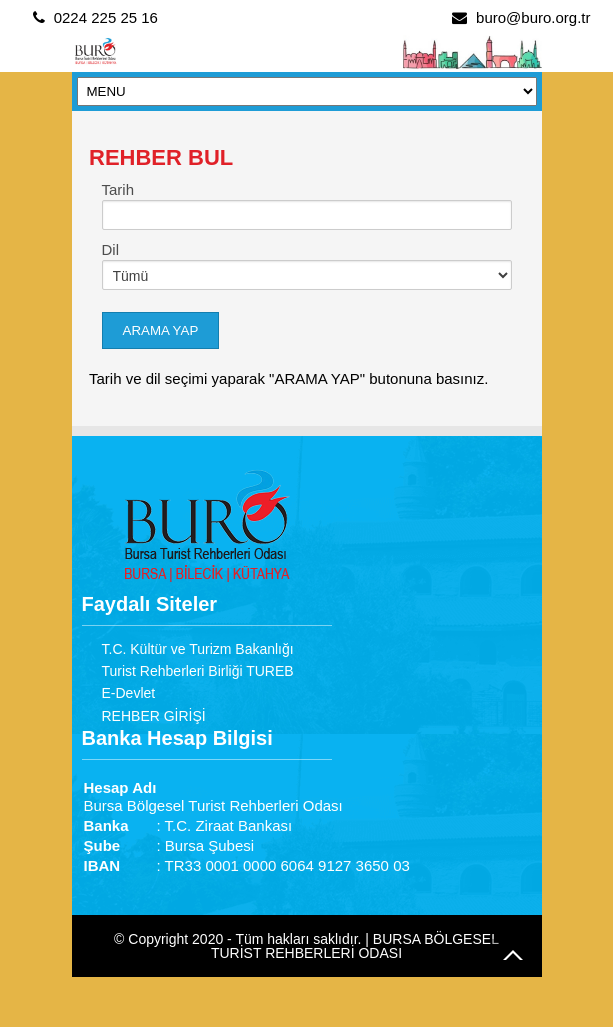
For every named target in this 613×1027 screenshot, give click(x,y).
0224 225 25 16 (106, 17)
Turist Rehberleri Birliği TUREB (198, 671)
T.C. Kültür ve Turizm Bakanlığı (198, 649)
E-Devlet (129, 693)
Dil (111, 249)
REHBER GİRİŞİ (154, 716)
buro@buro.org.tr (533, 17)
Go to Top (513, 955)
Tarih (118, 189)
